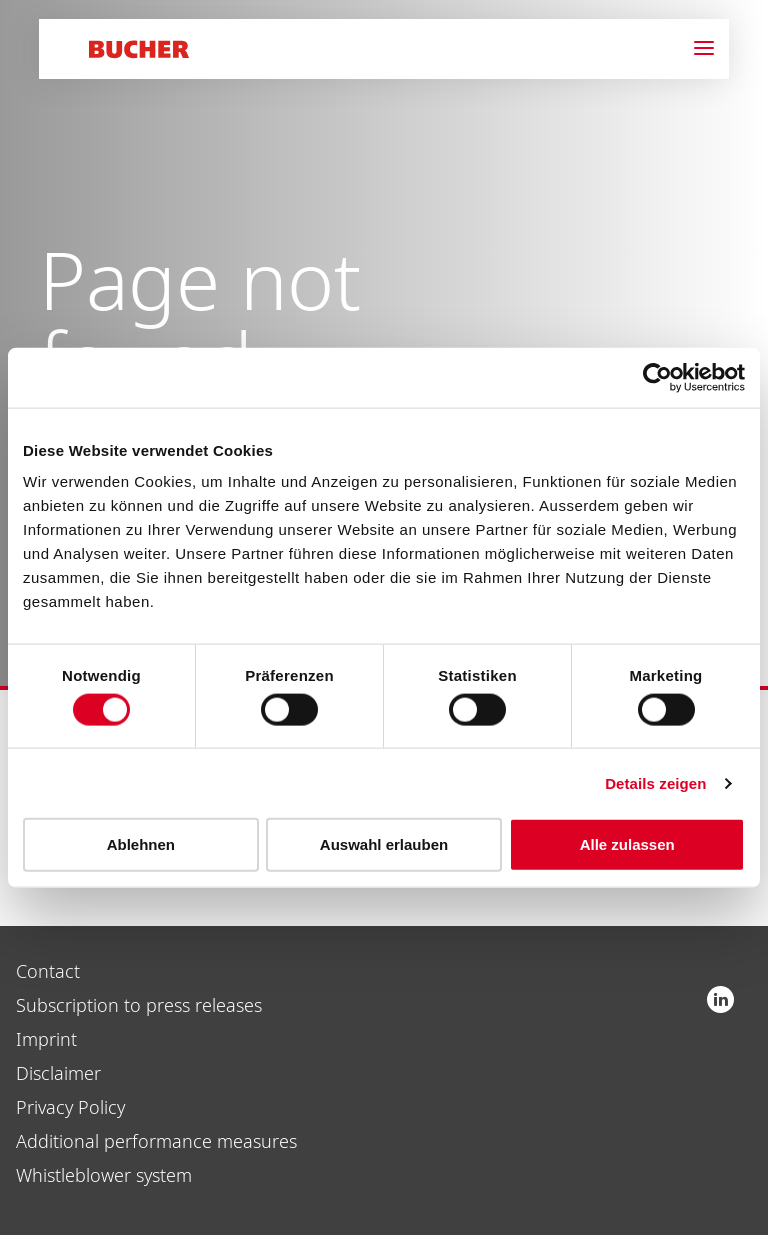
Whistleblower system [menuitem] (104, 1175)
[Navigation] (711, 49)
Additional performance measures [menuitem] (156, 1141)
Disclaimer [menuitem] (58, 1073)
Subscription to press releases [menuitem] (139, 1005)
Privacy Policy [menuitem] (70, 1107)
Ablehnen (141, 844)
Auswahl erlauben (384, 844)
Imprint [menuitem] (46, 1039)
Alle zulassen (627, 844)
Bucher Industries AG (720, 999)
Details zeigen (655, 782)
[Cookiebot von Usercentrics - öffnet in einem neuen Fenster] (657, 377)
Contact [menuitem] (48, 971)
